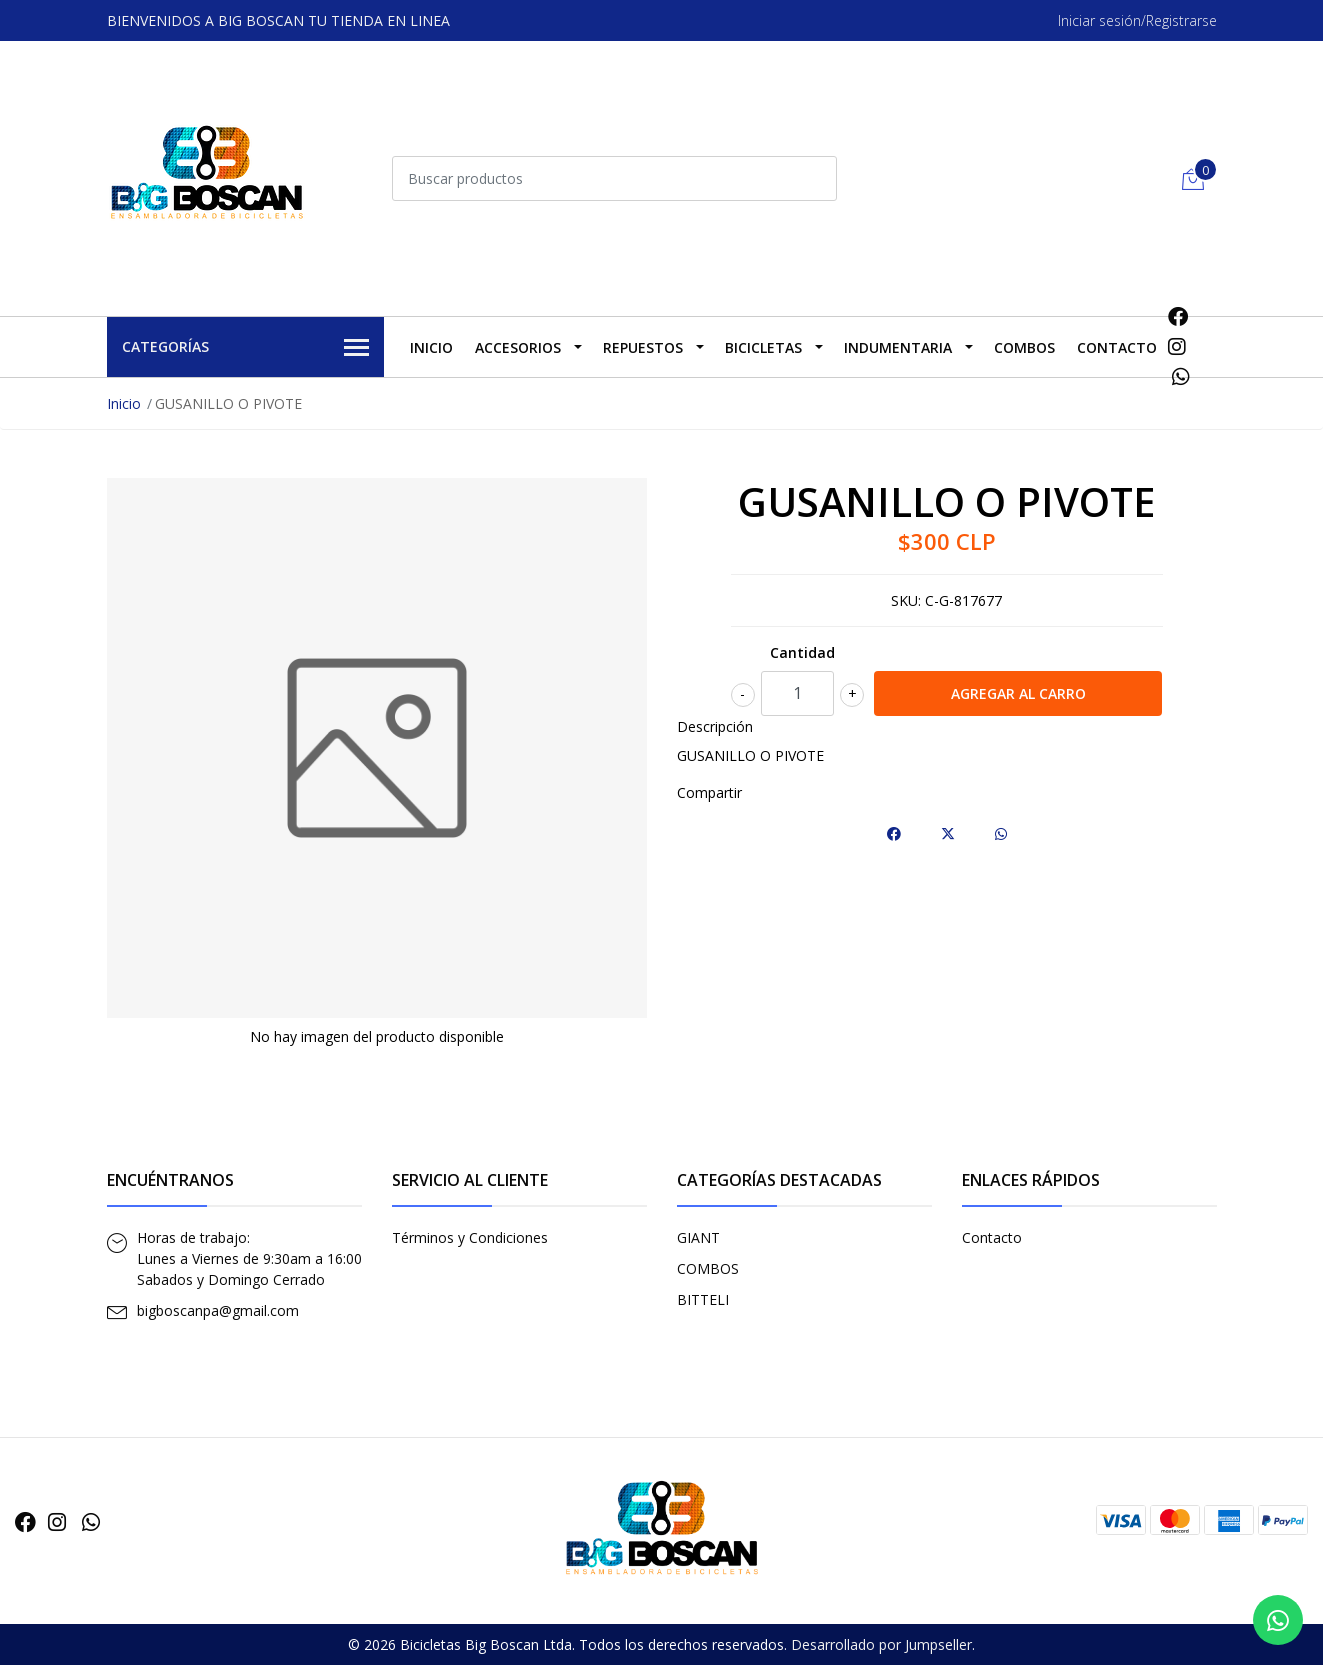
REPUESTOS (643, 347)
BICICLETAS (763, 347)
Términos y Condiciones (470, 1237)
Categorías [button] (246, 348)
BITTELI (703, 1299)
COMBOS (1024, 347)
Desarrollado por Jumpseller (881, 1644)
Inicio (431, 347)
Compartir (709, 792)
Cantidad (802, 652)
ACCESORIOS (518, 347)
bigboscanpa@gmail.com (218, 1310)
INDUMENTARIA (898, 347)
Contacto (1117, 347)
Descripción (715, 726)
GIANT (698, 1237)
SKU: (906, 600)
